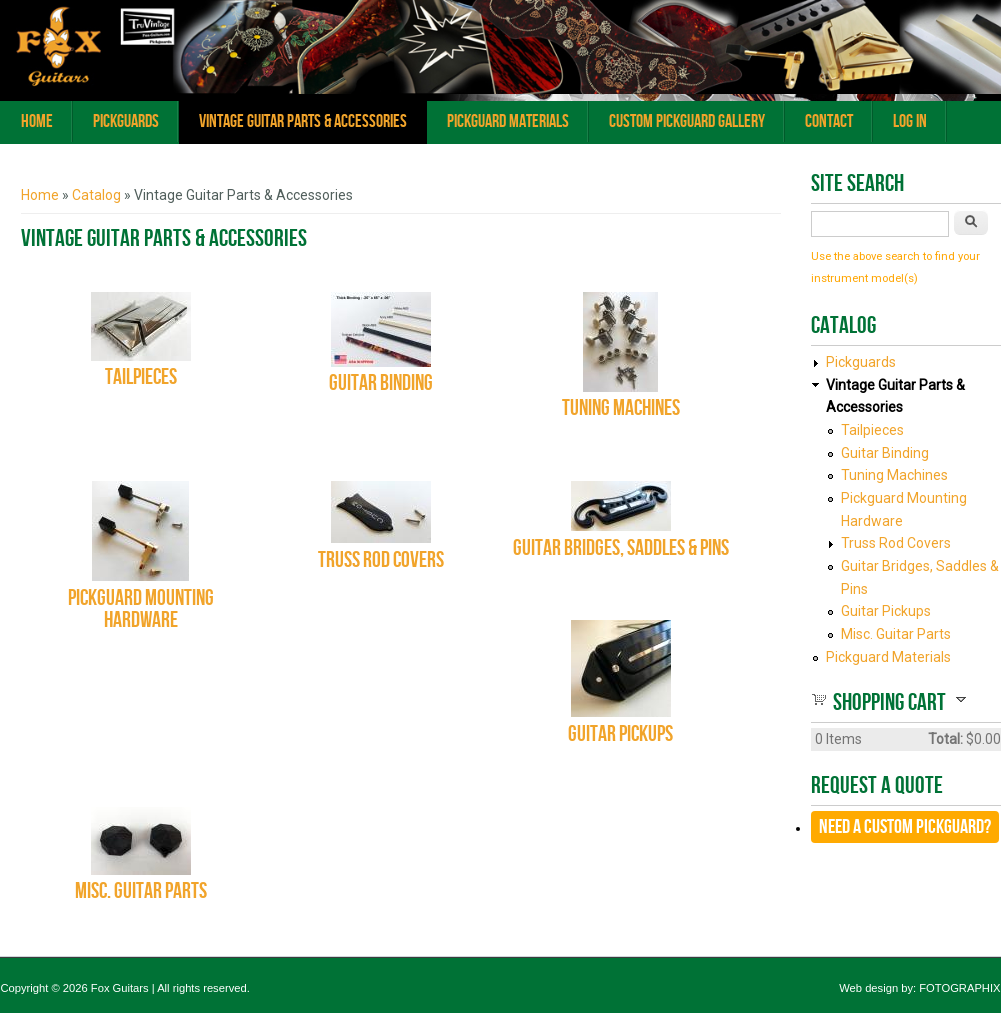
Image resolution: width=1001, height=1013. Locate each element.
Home (37, 121)
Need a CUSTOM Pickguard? (905, 827)
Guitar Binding (381, 383)
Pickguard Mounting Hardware (141, 610)
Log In (910, 121)
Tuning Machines (621, 408)
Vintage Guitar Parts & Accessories (303, 121)
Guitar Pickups (620, 734)
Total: (945, 739)
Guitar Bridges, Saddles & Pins (621, 548)
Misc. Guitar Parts (141, 891)
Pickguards (126, 121)
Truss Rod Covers (381, 560)
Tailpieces (141, 377)
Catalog (96, 195)
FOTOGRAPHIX (959, 988)
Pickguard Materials (508, 121)
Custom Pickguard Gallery (687, 121)
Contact (829, 121)
